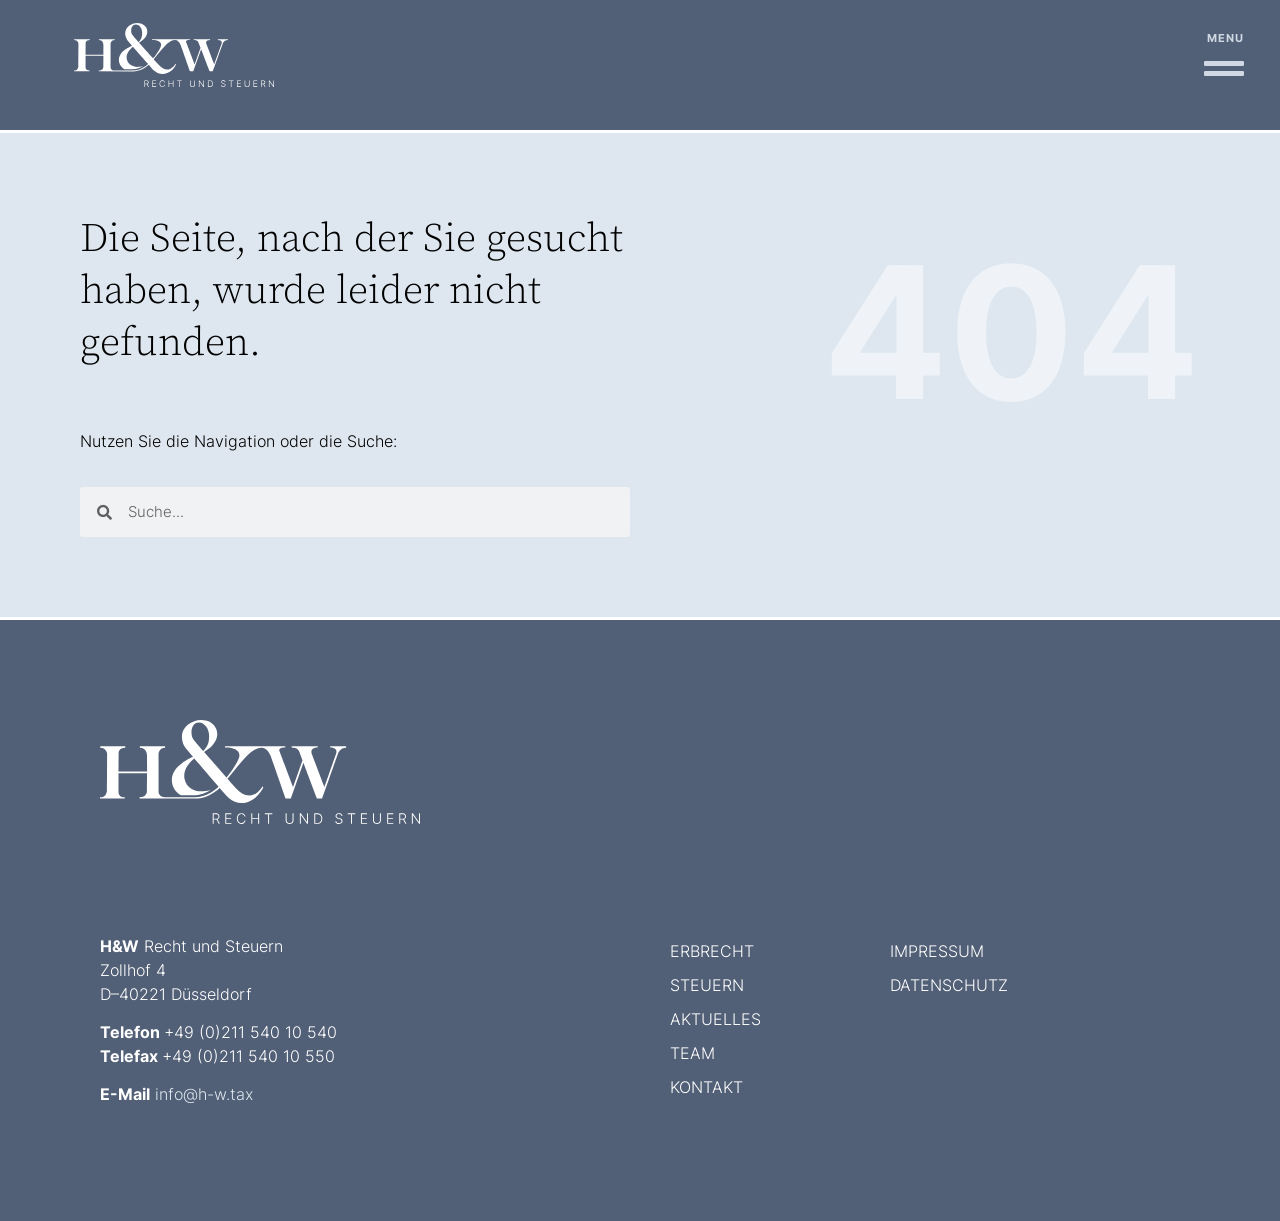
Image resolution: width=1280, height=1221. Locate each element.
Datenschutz (949, 985)
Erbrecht (712, 951)
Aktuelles (715, 1019)
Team (692, 1053)
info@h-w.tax (204, 1094)
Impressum (937, 951)
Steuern (707, 985)
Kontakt (706, 1087)
